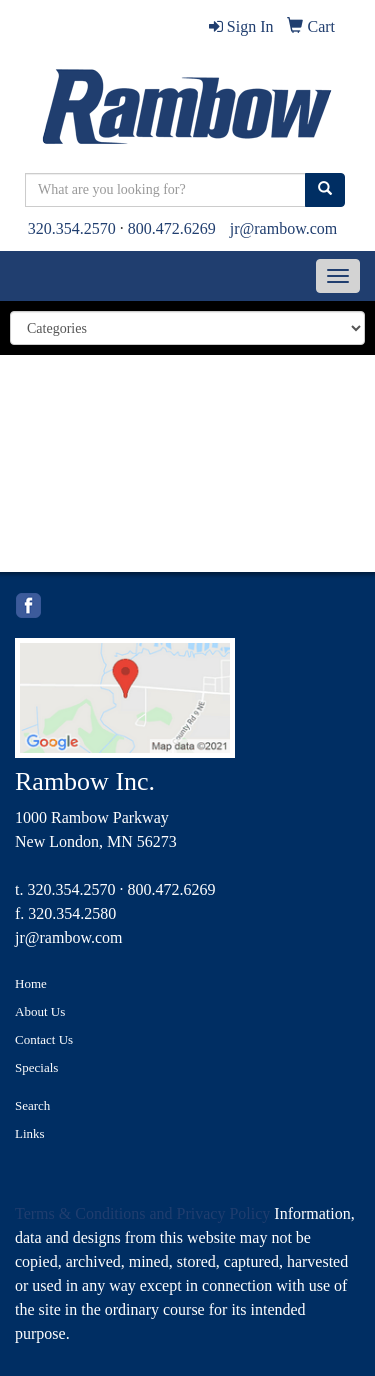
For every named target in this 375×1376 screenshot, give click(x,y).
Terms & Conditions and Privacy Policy (142, 1213)
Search (32, 1105)
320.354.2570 (72, 228)
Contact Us (44, 1039)
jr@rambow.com (283, 228)
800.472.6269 (172, 228)
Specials (36, 1067)
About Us (40, 1011)
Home (31, 983)
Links (30, 1133)
